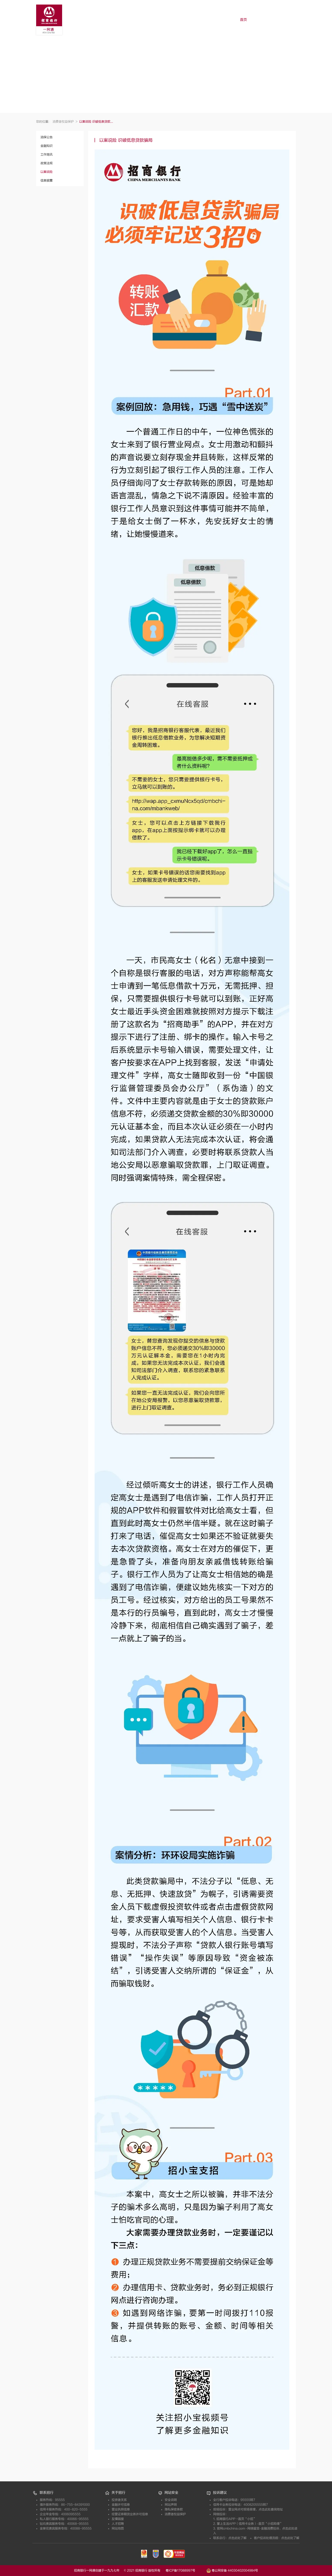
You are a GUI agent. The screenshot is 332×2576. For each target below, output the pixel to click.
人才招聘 (118, 2524)
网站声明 (171, 2504)
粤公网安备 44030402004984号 (232, 2570)
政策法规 (46, 163)
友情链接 (118, 2519)
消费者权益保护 (65, 121)
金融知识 (46, 146)
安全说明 (171, 2500)
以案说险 (46, 172)
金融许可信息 (121, 2504)
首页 (243, 20)
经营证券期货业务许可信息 (130, 2514)
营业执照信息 (121, 2509)
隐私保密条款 (174, 2509)
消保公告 (46, 137)
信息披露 (46, 180)
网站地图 (118, 2528)
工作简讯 (46, 154)
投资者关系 (119, 2500)
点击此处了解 (237, 2538)
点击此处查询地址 (271, 2509)
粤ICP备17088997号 (186, 2570)
